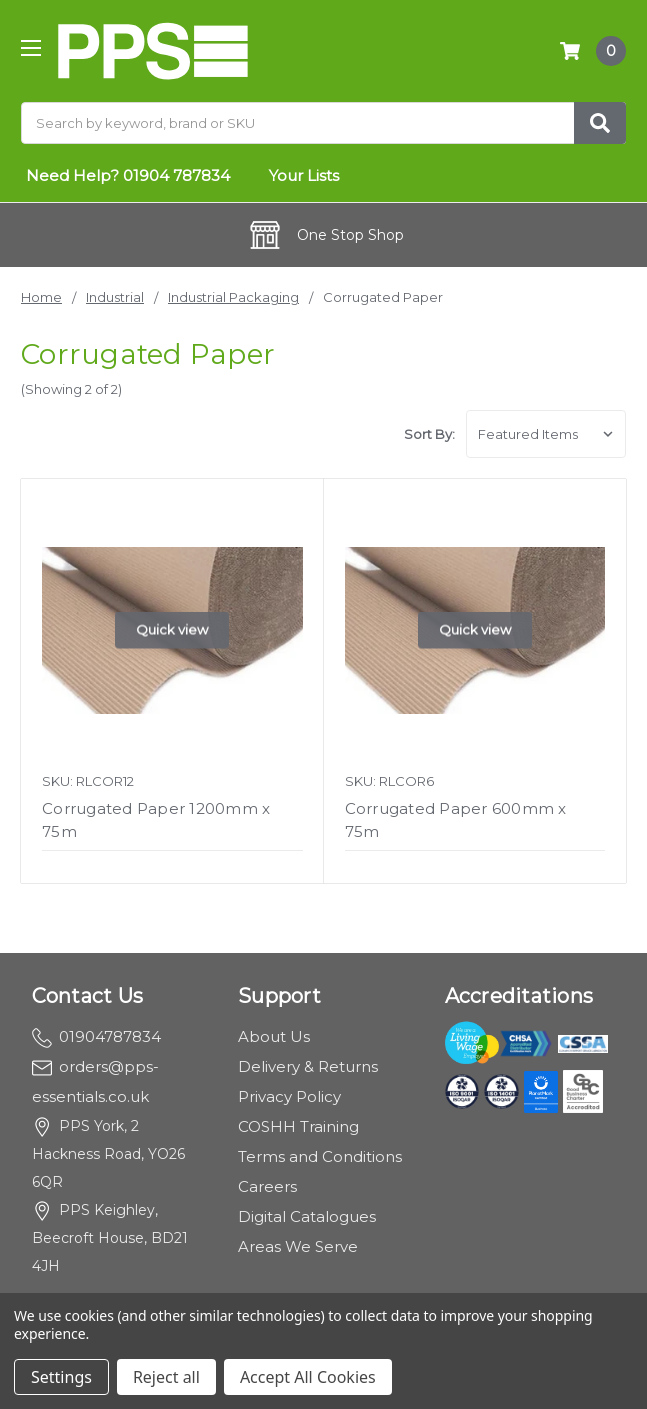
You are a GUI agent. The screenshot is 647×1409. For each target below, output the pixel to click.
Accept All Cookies (308, 1377)
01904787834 (96, 1036)
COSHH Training (298, 1126)
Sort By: (429, 434)
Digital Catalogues (307, 1216)
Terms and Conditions (320, 1156)
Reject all (166, 1377)
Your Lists (304, 175)
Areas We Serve (298, 1246)
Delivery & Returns (308, 1066)
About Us (274, 1036)
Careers (267, 1186)
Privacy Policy (289, 1096)
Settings (61, 1377)
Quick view (172, 630)
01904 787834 (176, 175)
